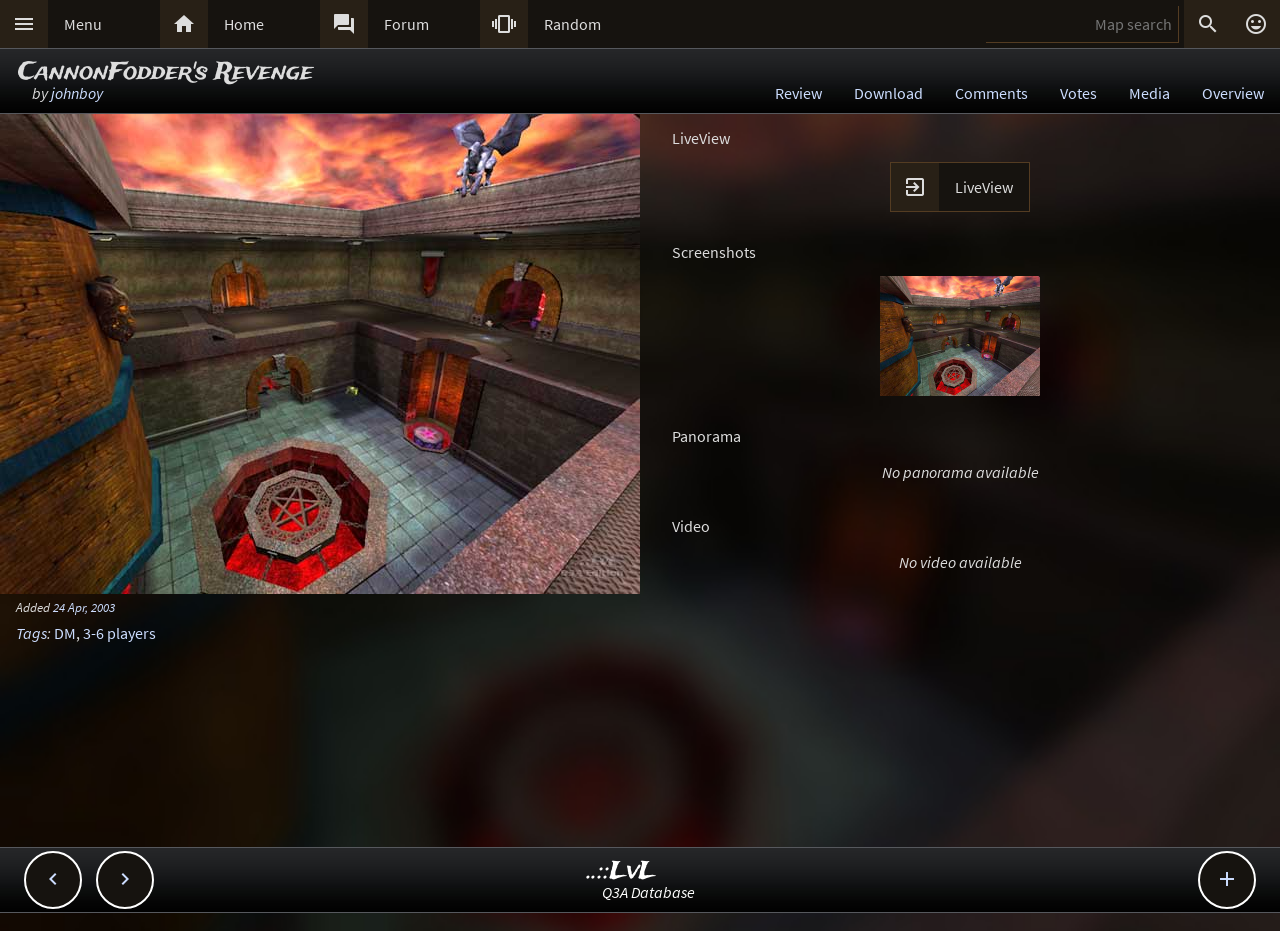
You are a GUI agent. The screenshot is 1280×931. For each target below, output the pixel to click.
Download (888, 93)
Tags (31, 633)
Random (572, 24)
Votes (1078, 93)
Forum (406, 24)
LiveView (984, 187)
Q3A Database (648, 892)
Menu (83, 24)
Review (798, 93)
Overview (1233, 93)
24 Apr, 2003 (84, 607)
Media (1149, 93)
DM (65, 633)
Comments (991, 93)
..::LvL (621, 871)
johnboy (77, 93)
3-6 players (119, 633)
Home (244, 24)
